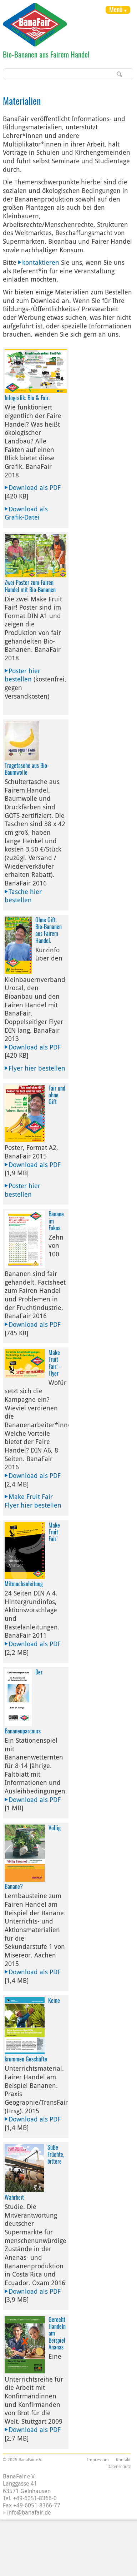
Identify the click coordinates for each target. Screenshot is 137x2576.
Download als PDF (35, 487)
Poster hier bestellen (22, 675)
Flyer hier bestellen (37, 1068)
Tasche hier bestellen (23, 895)
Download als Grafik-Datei (26, 513)
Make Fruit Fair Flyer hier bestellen (33, 1500)
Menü (115, 9)
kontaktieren (40, 262)
